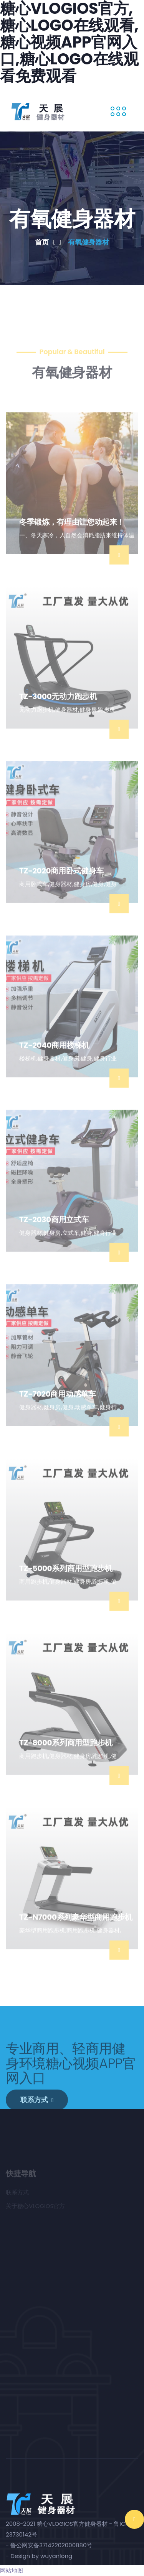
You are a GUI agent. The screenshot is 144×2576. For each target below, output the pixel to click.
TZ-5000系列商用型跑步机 (66, 1583)
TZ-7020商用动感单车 (57, 1408)
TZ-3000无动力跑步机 (58, 711)
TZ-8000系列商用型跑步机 (66, 1757)
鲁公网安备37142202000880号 (51, 2545)
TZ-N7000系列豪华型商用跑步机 (75, 1931)
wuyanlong (56, 2556)
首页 (48, 242)
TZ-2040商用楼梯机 (54, 1059)
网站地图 (11, 2570)
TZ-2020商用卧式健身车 (61, 885)
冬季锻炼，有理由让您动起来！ (71, 536)
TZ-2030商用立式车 (54, 1234)
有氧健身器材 (88, 242)
